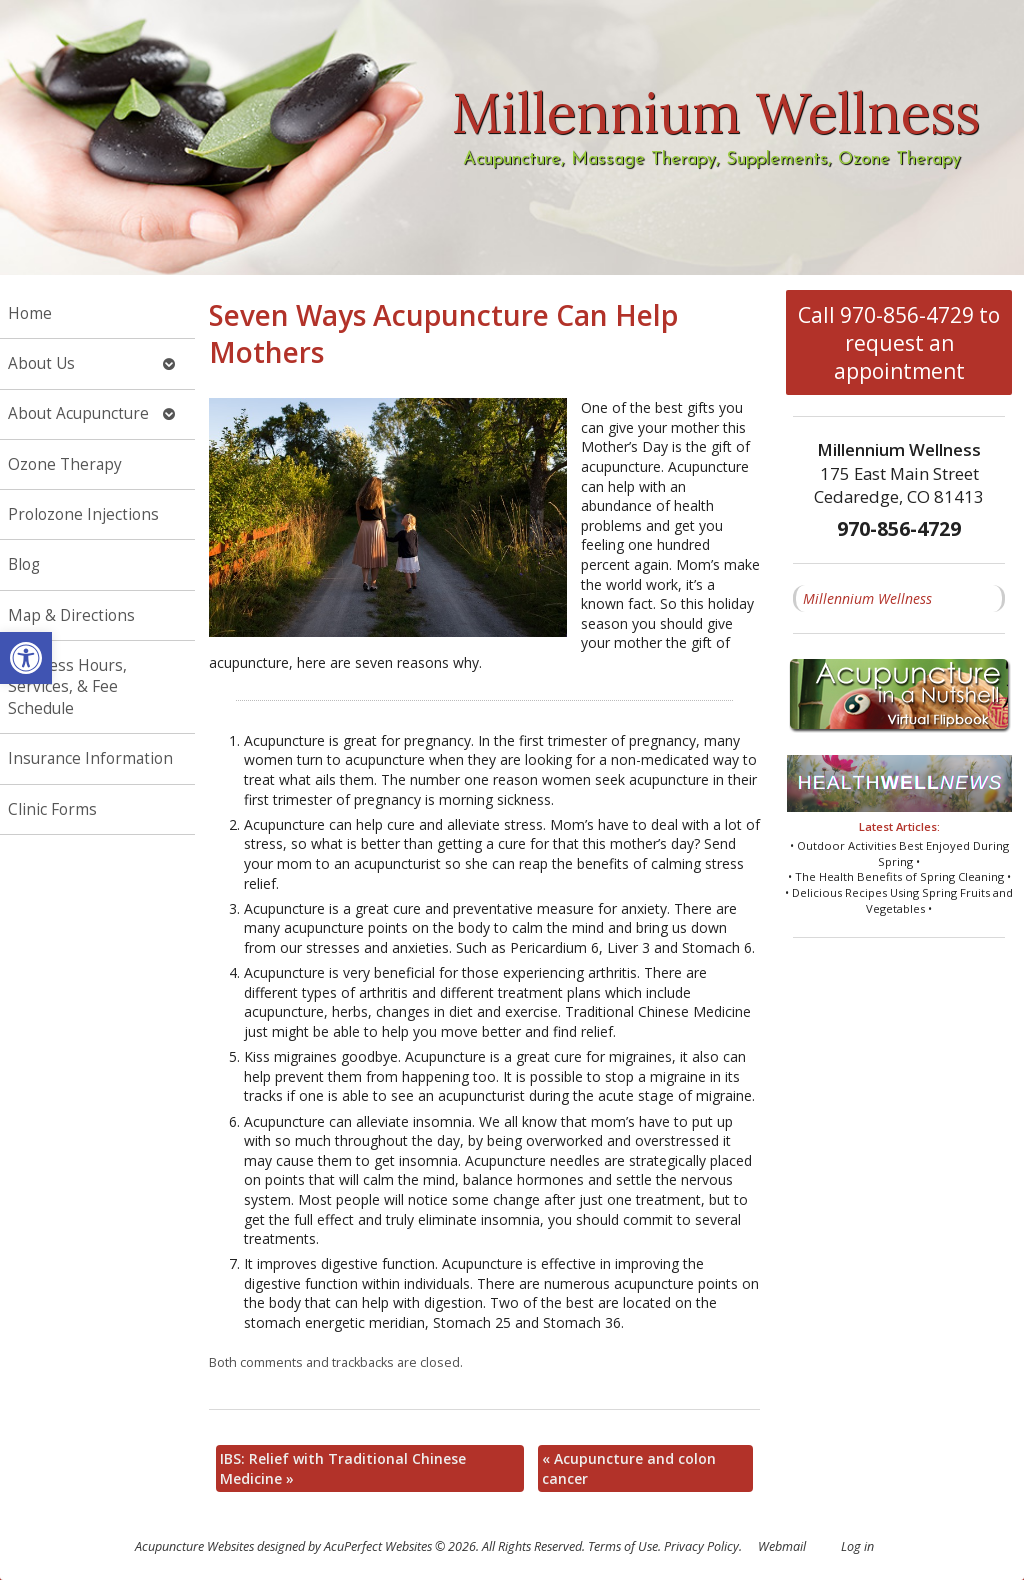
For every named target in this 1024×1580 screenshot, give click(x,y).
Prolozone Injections (83, 514)
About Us (41, 363)
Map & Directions (71, 615)
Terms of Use (623, 1546)
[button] (26, 658)
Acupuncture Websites (194, 1546)
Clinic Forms (52, 809)
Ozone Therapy (65, 464)
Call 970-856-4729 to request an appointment (899, 343)
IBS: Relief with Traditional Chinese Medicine (343, 1468)
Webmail (782, 1546)
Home (30, 313)
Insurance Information (90, 758)
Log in (857, 1546)
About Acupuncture (78, 413)
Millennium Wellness (867, 598)
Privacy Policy (701, 1546)
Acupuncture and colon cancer (629, 1468)
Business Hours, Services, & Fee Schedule (67, 687)
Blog (24, 564)
